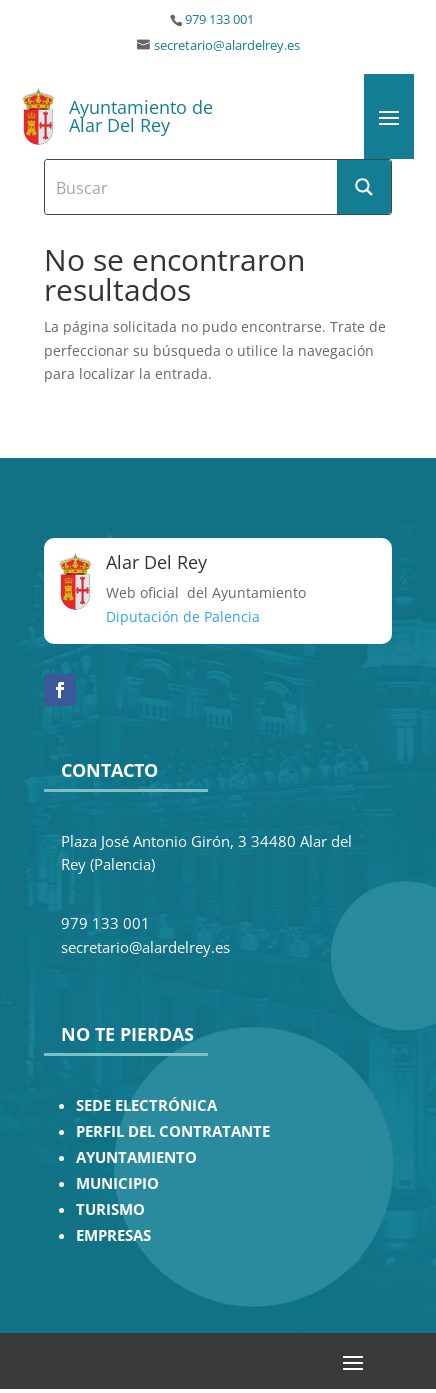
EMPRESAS (113, 1235)
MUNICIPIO (117, 1183)
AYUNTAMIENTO (136, 1157)
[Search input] (192, 187)
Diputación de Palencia (183, 616)
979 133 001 (219, 19)
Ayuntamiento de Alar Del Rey (141, 116)
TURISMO (110, 1209)
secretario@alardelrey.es (227, 45)
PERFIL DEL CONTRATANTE (173, 1131)
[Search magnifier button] (364, 187)
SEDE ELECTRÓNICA (146, 1105)
